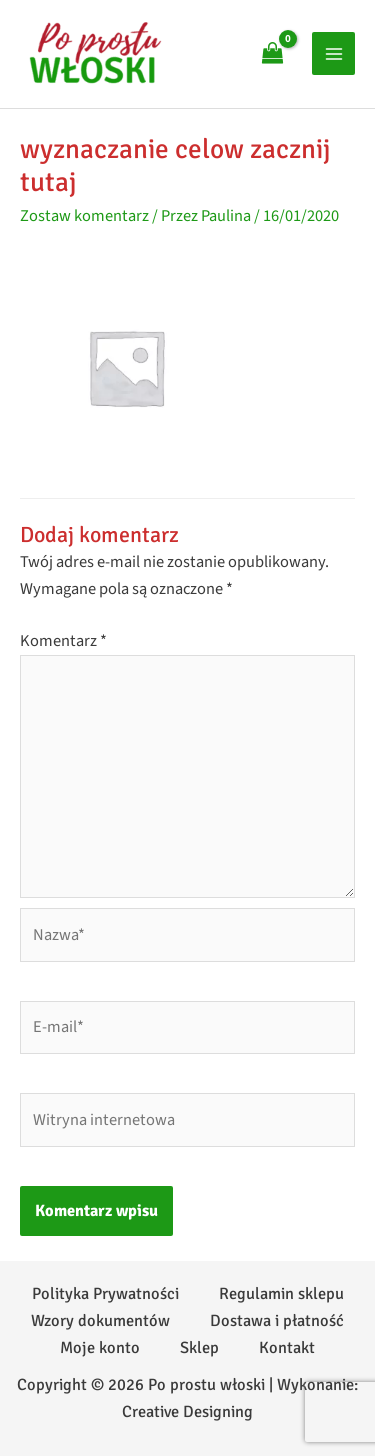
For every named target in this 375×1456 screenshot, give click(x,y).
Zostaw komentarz (84, 216)
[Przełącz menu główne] (333, 53)
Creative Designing (187, 1412)
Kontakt (287, 1348)
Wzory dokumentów (100, 1321)
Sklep (199, 1348)
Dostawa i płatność (277, 1321)
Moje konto (100, 1348)
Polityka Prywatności (105, 1294)
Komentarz (63, 641)
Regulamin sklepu (281, 1294)
